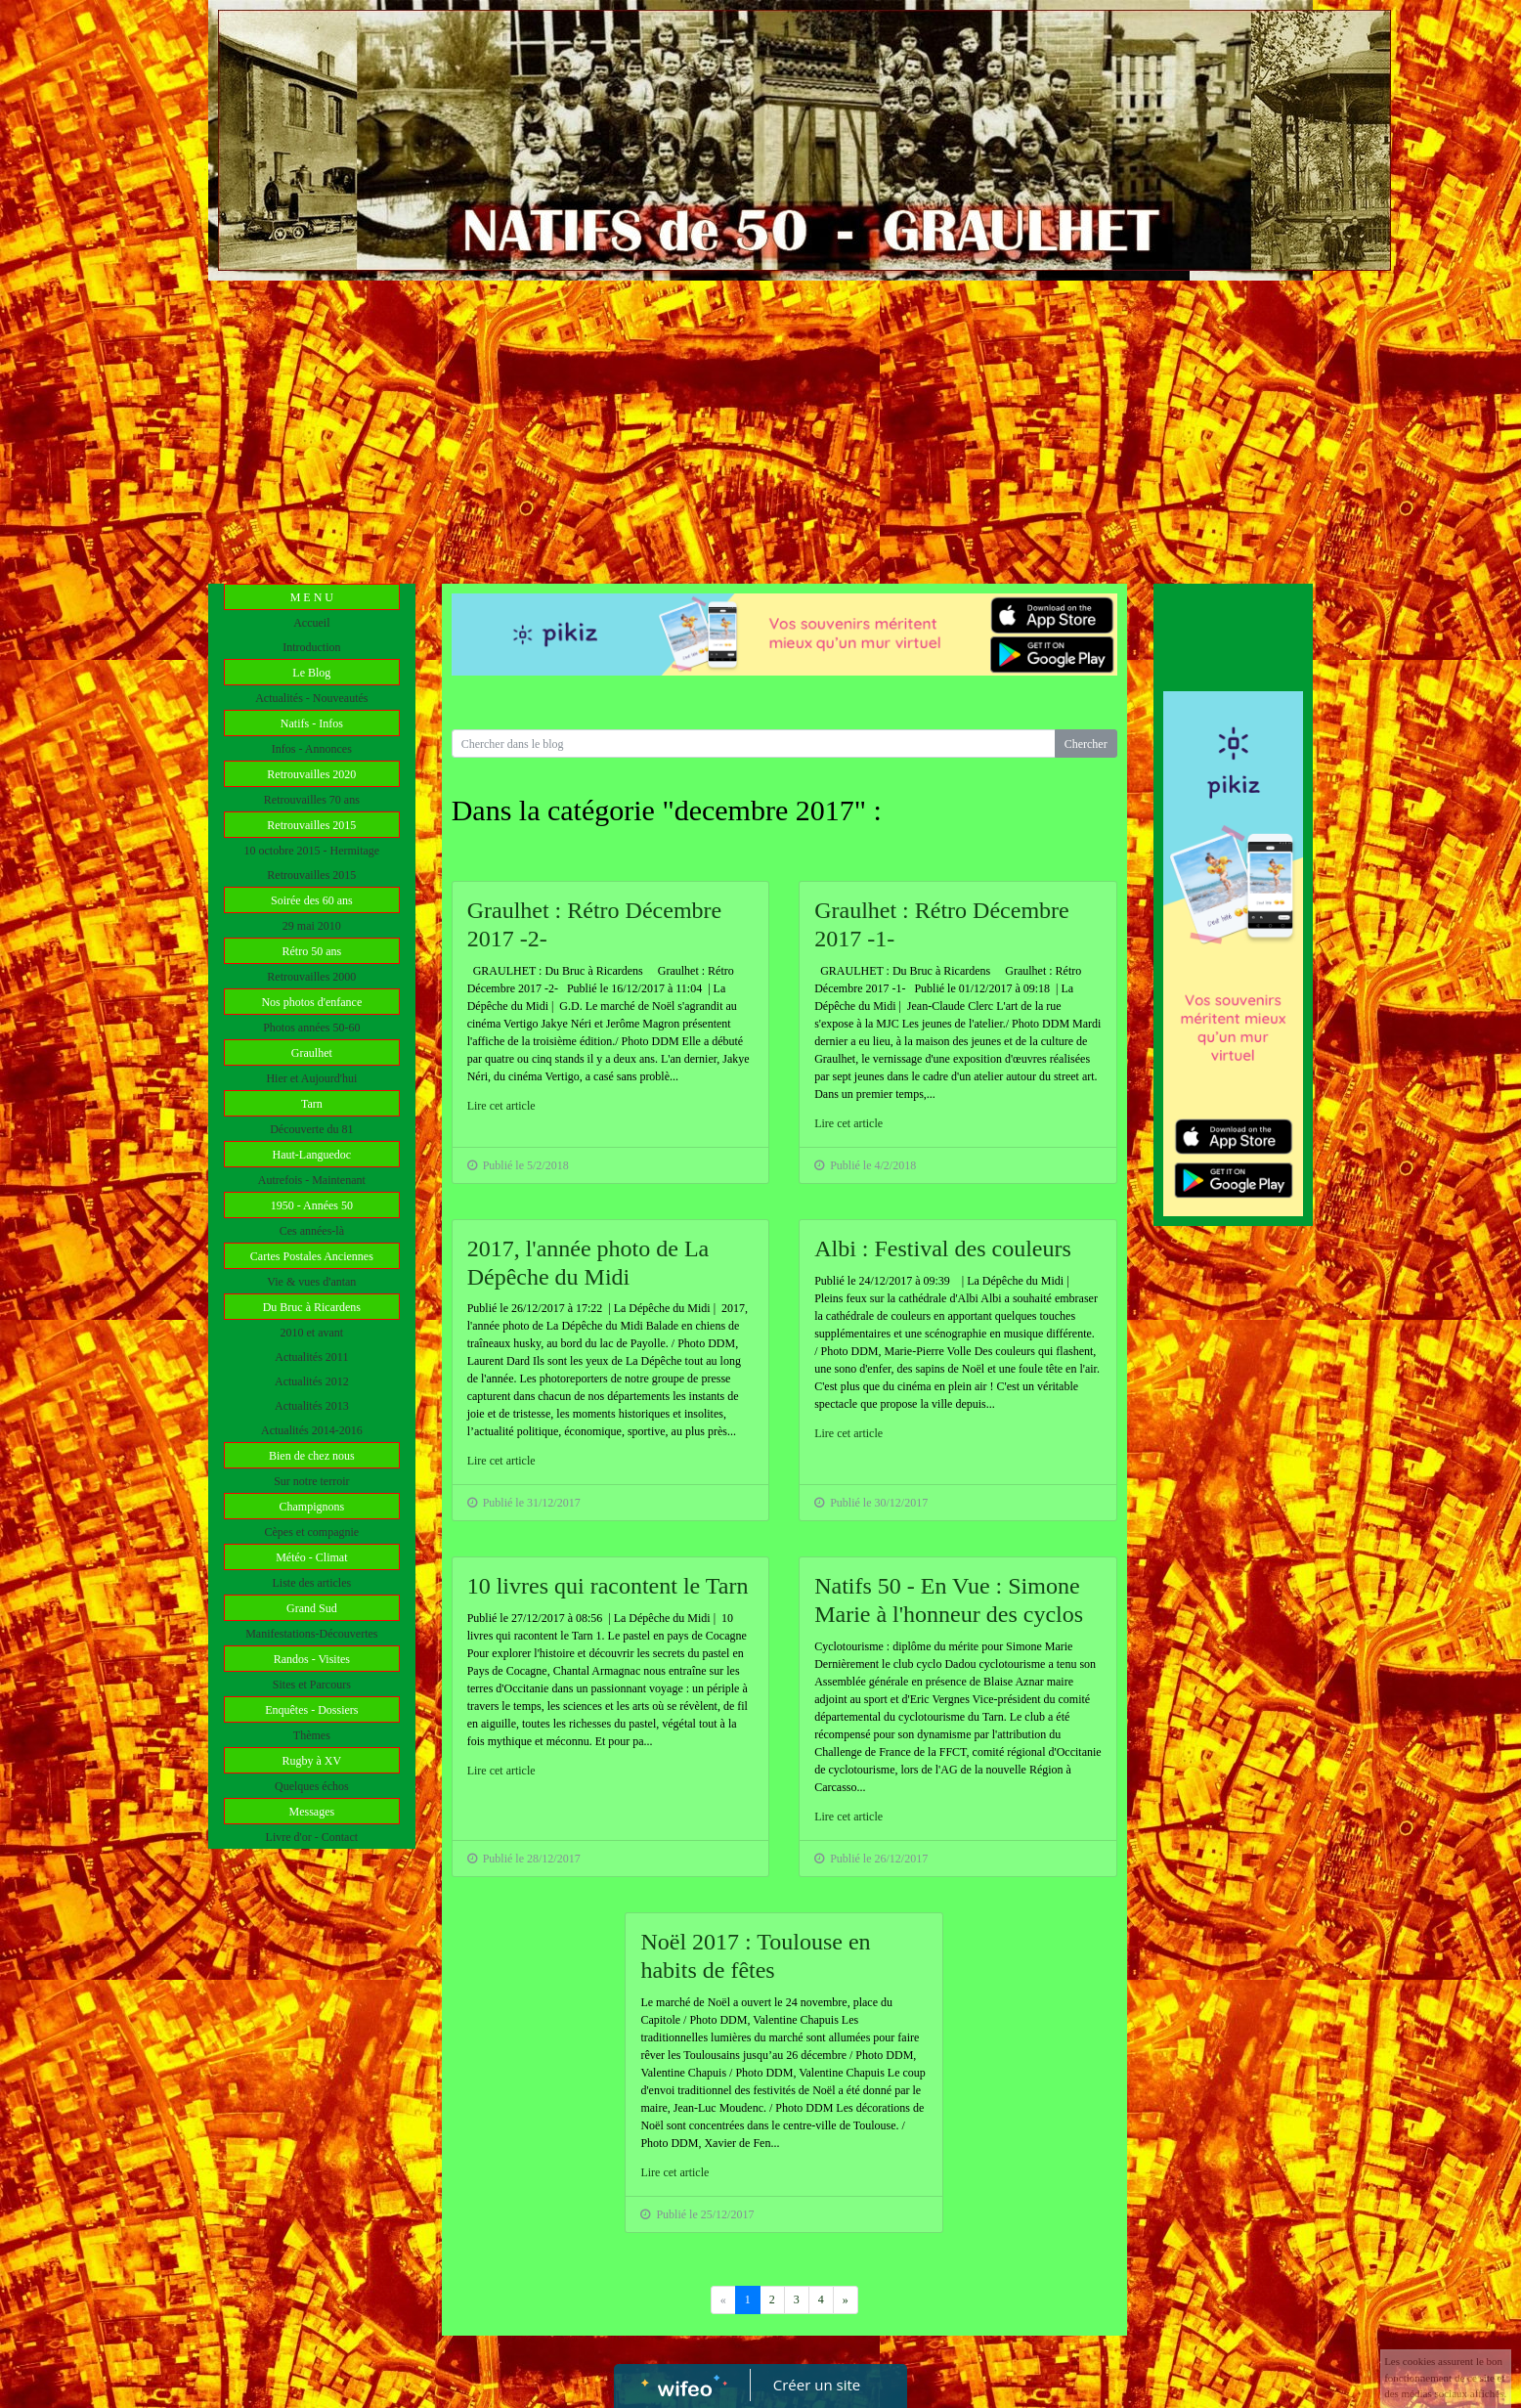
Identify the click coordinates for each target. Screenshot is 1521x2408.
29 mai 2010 (311, 926)
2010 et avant (312, 1332)
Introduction (311, 647)
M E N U (311, 597)
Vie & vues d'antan (311, 1282)
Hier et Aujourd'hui (311, 1078)
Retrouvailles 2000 (311, 977)
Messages (311, 1811)
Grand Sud (311, 1608)
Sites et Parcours (312, 1684)
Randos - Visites (312, 1659)
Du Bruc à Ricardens (312, 1307)
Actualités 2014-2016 (312, 1430)
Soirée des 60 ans (312, 900)
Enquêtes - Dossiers (311, 1710)
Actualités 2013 (312, 1406)
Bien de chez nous (312, 1456)
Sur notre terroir (311, 1481)
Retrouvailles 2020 (311, 774)
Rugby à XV (311, 1761)
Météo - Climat (311, 1557)
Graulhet (311, 1053)
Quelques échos (312, 1786)
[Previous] (845, 2300)
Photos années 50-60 (311, 1027)
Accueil (311, 623)
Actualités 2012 (312, 1381)
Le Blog (311, 672)
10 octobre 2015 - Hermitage (312, 850)
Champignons (311, 1506)
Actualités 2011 (311, 1357)
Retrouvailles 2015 (311, 825)
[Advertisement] (760, 427)
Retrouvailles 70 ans (312, 800)
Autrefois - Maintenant (312, 1180)
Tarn (312, 1104)
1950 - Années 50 (312, 1205)
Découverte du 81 (311, 1129)
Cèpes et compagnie (312, 1532)
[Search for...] (754, 743)
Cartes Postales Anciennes (311, 1256)
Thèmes (311, 1735)
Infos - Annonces (312, 749)
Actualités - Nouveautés (311, 698)
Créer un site (816, 2384)
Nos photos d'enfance (311, 1002)
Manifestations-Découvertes (311, 1634)
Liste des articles (312, 1583)
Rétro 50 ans (312, 951)
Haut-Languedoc (312, 1154)
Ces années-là (312, 1231)
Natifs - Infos (312, 723)
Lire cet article (501, 1106)
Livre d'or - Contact (312, 1837)
